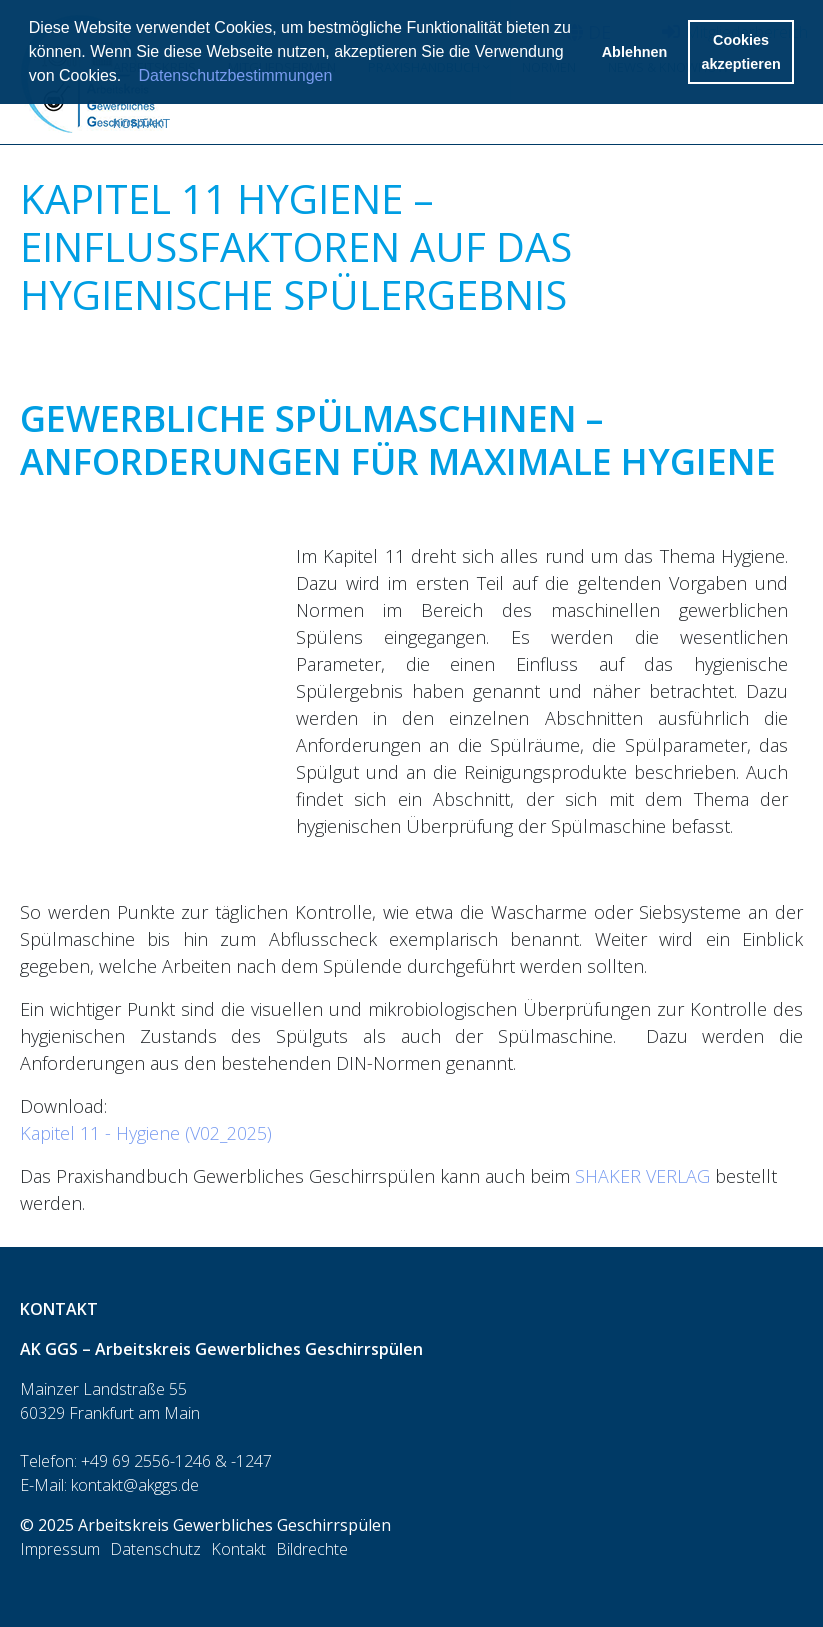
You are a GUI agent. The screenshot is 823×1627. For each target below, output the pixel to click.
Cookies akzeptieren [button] (741, 52)
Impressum (60, 1549)
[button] (129, 78)
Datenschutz (155, 1549)
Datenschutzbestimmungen (236, 75)
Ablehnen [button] (635, 52)
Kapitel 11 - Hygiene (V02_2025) (146, 1133)
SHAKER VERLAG (642, 1176)
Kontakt (141, 123)
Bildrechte (312, 1549)
